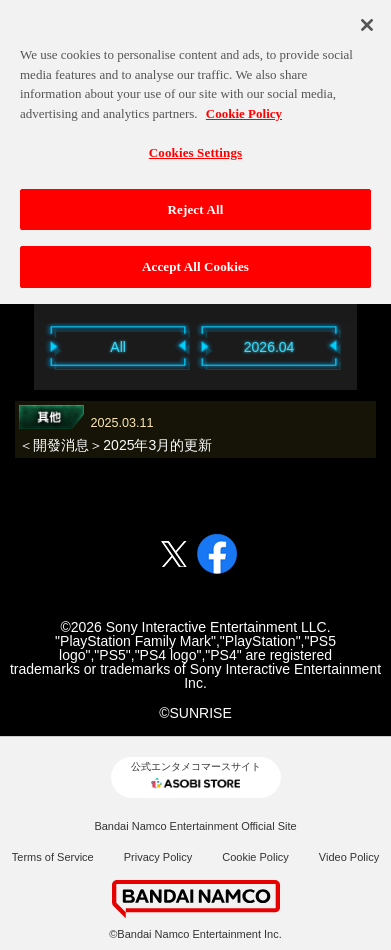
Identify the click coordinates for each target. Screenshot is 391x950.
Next (367, 346)
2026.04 (269, 347)
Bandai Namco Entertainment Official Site (195, 826)
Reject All (196, 202)
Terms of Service (53, 857)
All (119, 347)
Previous (24, 346)
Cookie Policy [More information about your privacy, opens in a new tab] (244, 106)
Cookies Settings (195, 146)
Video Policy (349, 857)
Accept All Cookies (195, 260)
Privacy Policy (158, 857)
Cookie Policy (255, 857)
